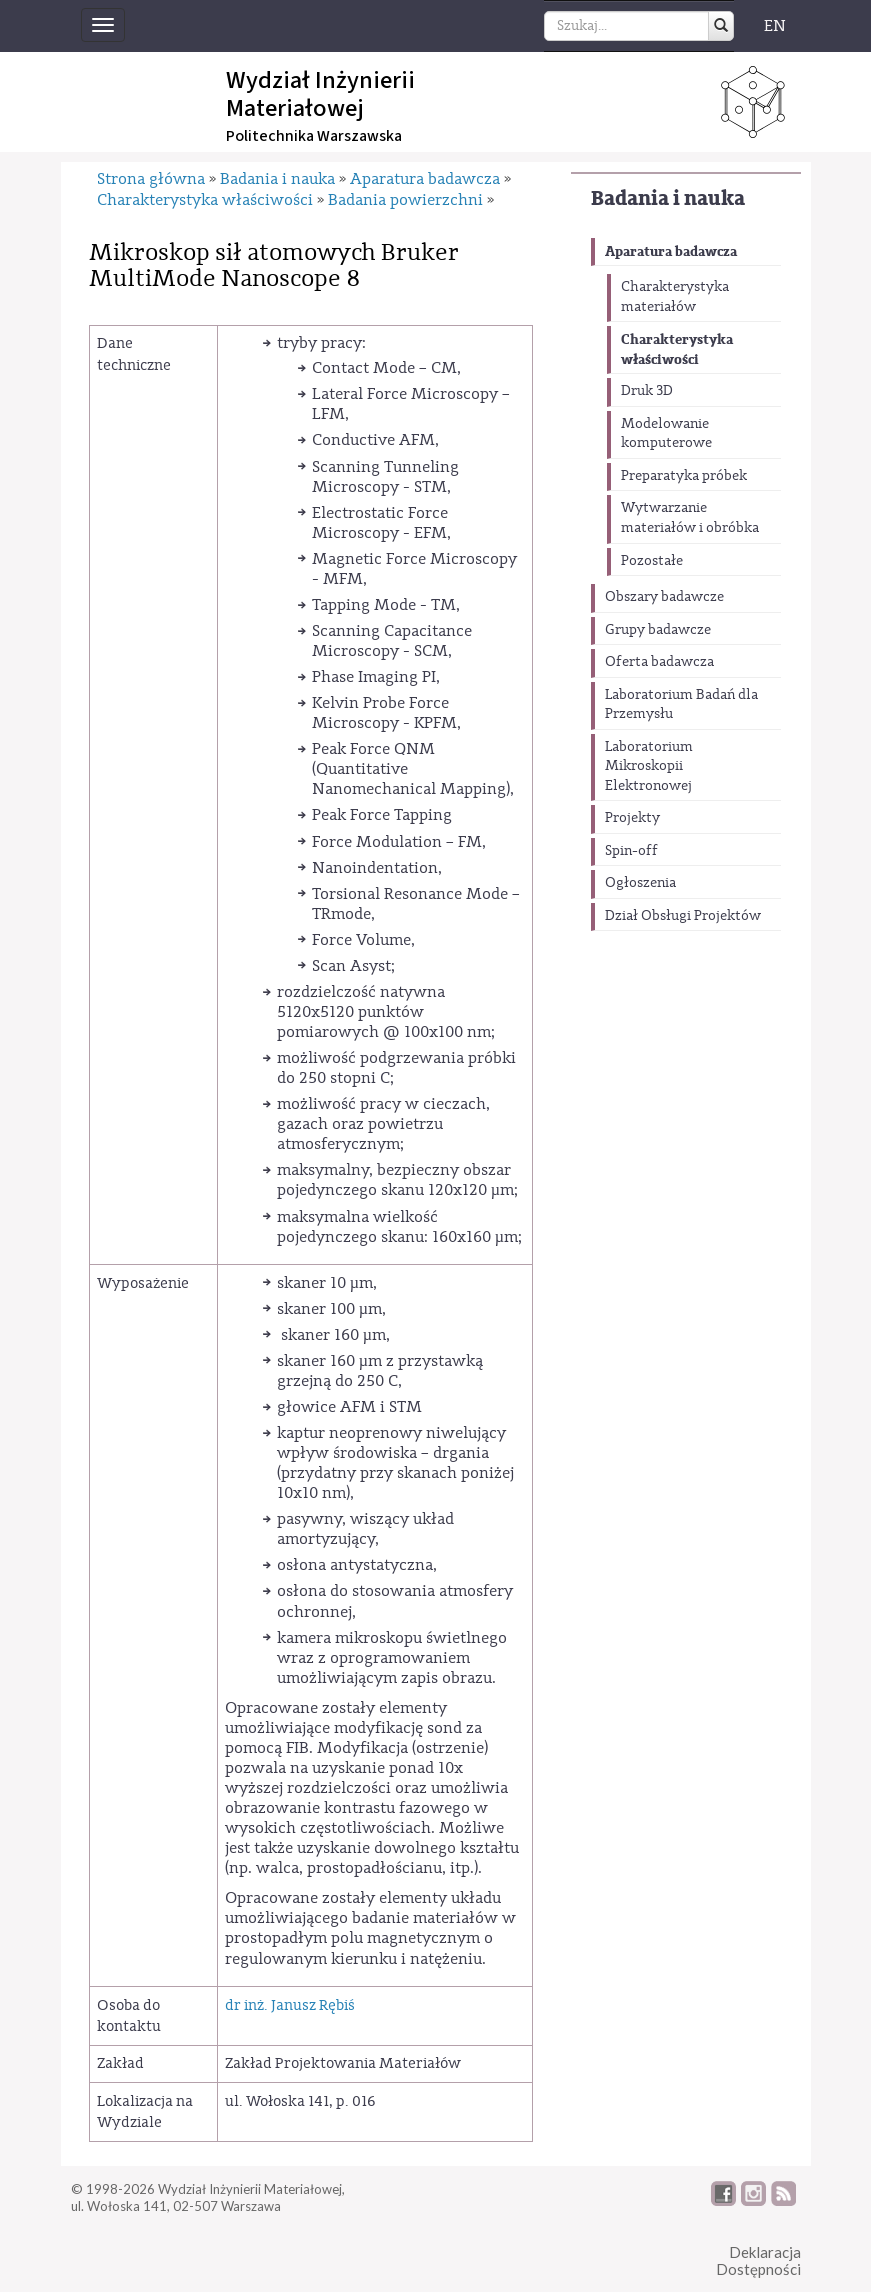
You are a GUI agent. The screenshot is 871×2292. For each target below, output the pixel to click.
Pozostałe (652, 561)
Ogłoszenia (640, 883)
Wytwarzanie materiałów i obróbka (690, 518)
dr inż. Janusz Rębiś (290, 2005)
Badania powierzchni (405, 200)
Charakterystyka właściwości (677, 349)
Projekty (632, 818)
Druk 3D (647, 391)
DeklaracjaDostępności (758, 2260)
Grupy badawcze (658, 630)
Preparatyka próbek (684, 476)
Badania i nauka (668, 198)
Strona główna (151, 179)
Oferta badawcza (659, 662)
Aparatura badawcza (671, 251)
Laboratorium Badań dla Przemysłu (681, 705)
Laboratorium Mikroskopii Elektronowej (649, 766)
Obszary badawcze (664, 597)
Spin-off (631, 851)
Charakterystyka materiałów (675, 297)
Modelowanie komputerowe (666, 434)
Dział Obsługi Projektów (683, 916)
